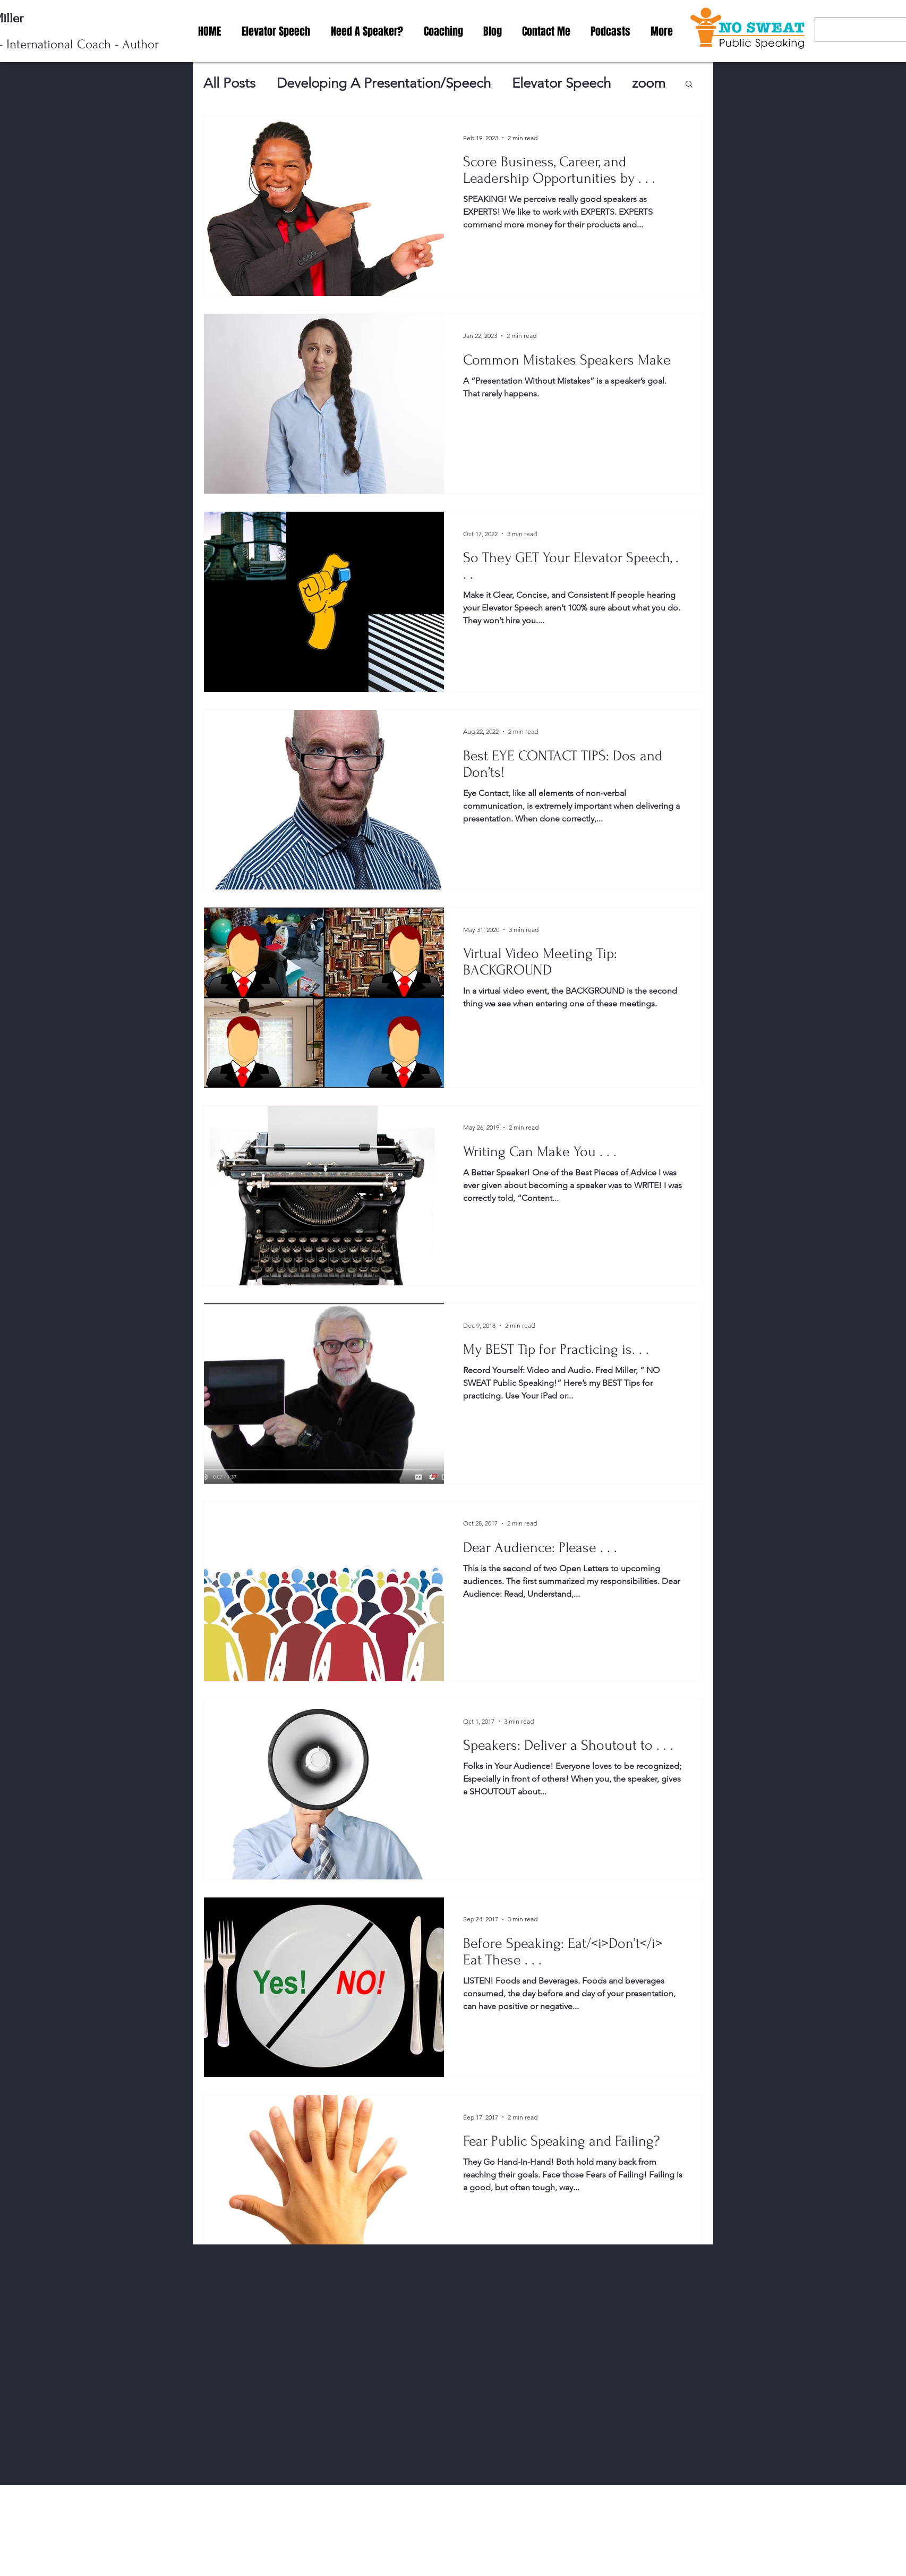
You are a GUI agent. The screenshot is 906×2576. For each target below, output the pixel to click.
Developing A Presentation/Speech (384, 83)
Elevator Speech (561, 83)
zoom (648, 83)
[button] (689, 84)
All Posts (229, 83)
